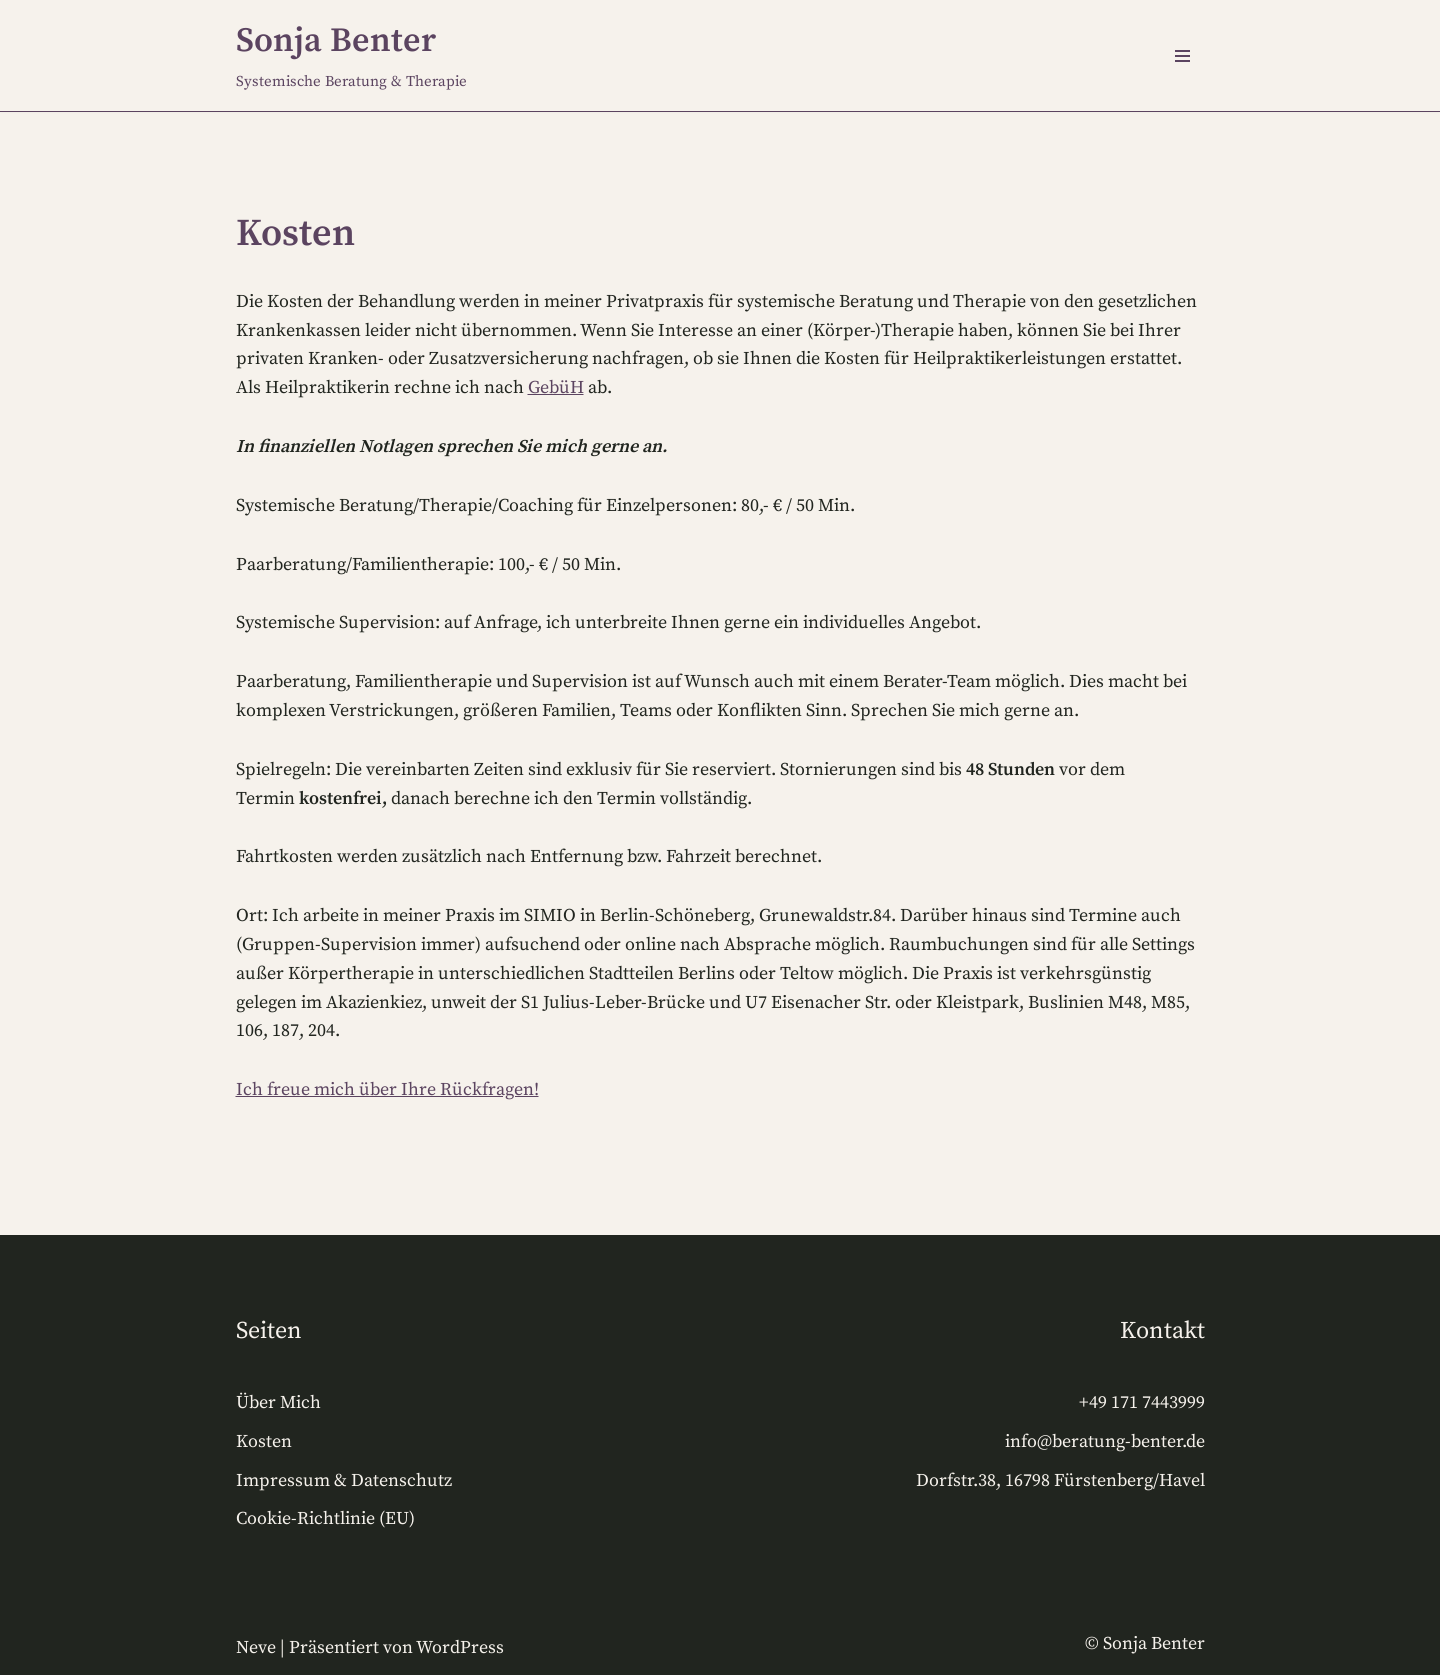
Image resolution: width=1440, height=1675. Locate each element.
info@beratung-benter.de (1105, 1441)
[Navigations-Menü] (1182, 56)
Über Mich (278, 1402)
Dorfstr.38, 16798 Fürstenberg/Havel (1060, 1480)
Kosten (264, 1441)
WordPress (460, 1647)
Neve (256, 1647)
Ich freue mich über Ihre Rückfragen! (387, 1089)
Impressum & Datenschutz (344, 1480)
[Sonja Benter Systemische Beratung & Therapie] (351, 55)
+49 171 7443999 (1142, 1402)
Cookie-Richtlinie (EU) (325, 1518)
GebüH (556, 387)
